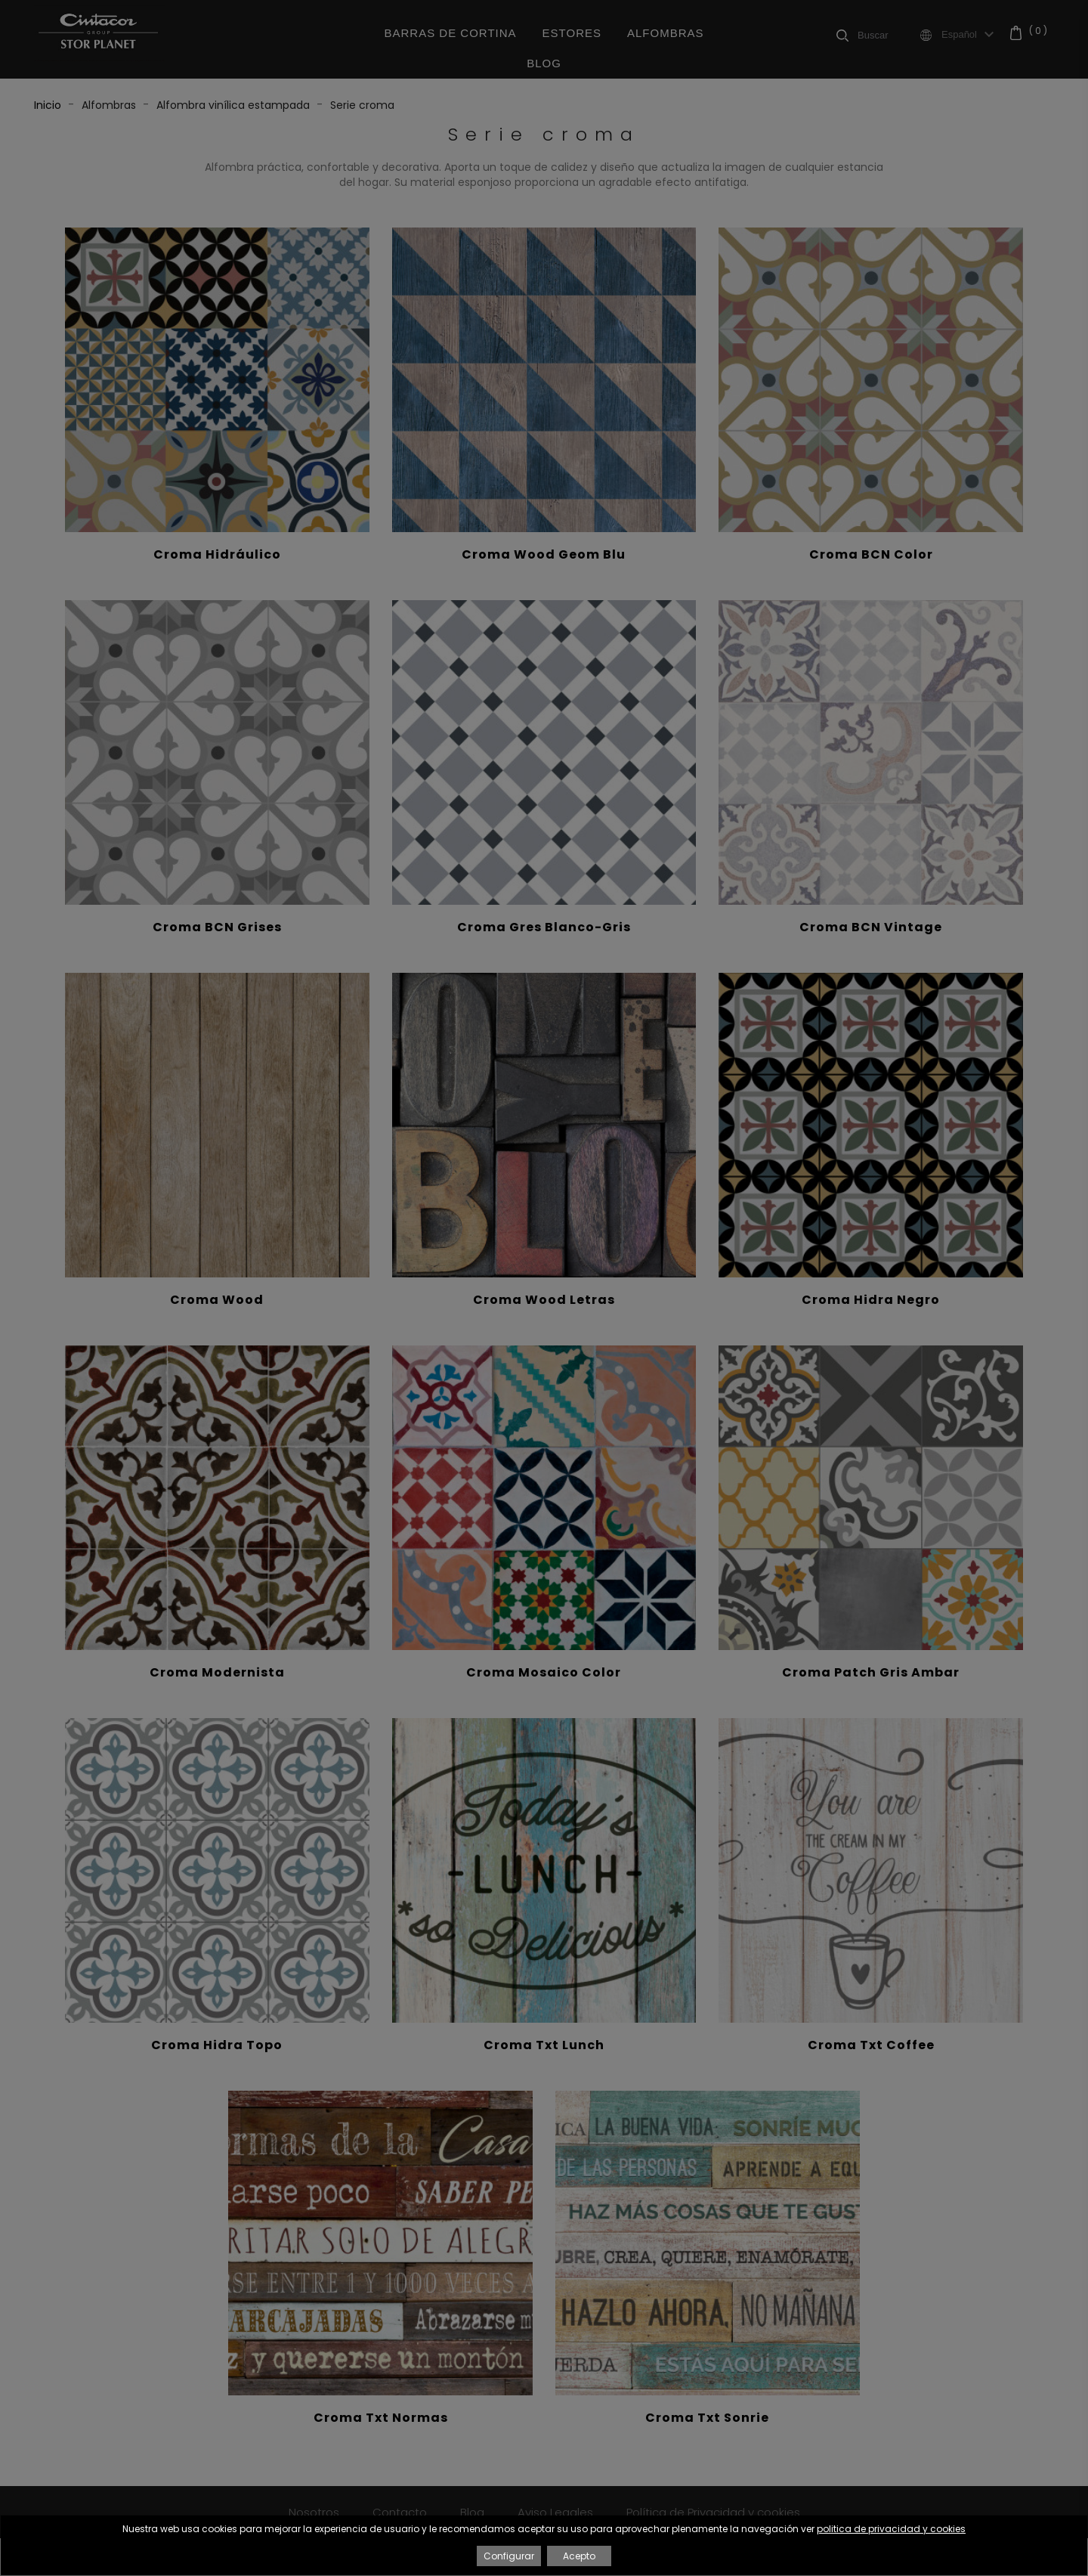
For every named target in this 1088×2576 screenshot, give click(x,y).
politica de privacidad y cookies (891, 2528)
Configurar (509, 2556)
